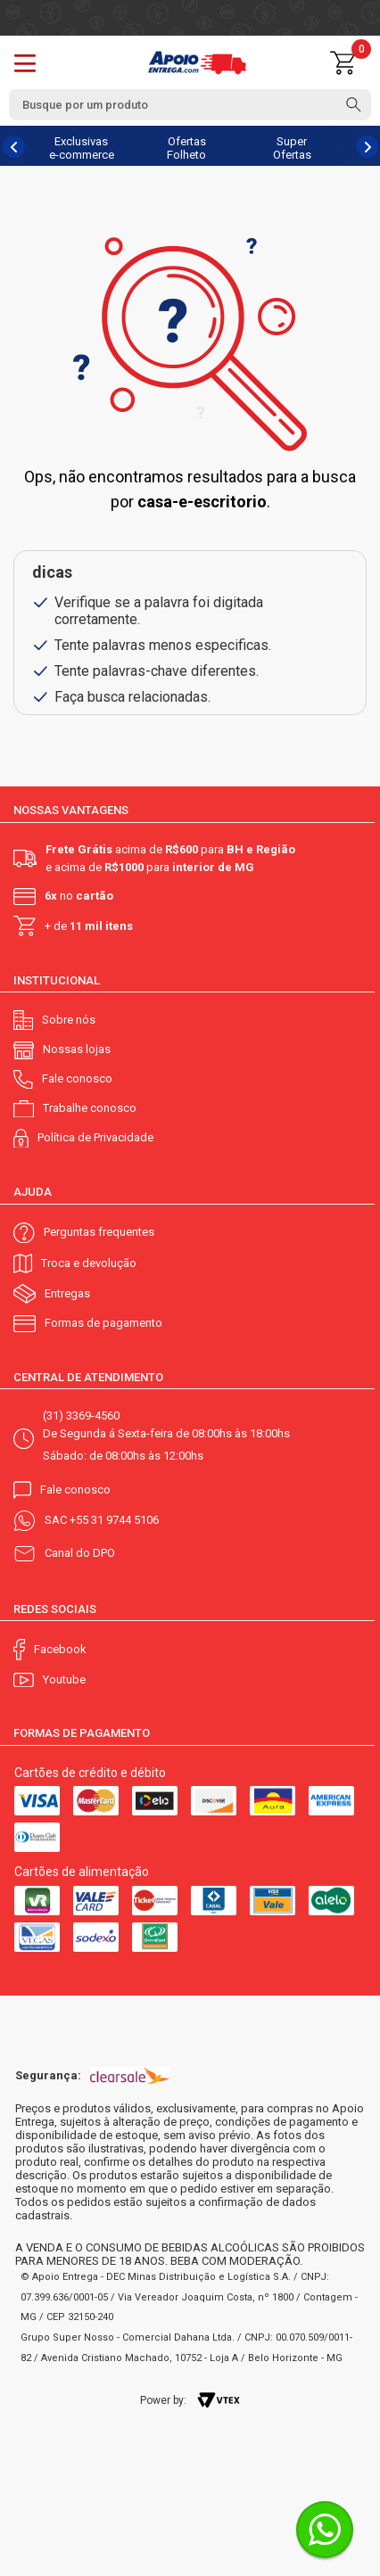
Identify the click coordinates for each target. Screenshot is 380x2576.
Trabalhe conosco (89, 1108)
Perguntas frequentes (99, 1232)
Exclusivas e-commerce (81, 148)
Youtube (64, 1679)
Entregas (67, 1293)
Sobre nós (68, 1019)
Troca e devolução (88, 1263)
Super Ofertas (292, 148)
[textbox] (190, 104)
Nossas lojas (77, 1049)
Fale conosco (77, 1078)
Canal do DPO (80, 1553)
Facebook (60, 1649)
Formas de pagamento (103, 1322)
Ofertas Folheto (186, 148)
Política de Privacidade (95, 1137)
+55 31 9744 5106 (114, 1520)
